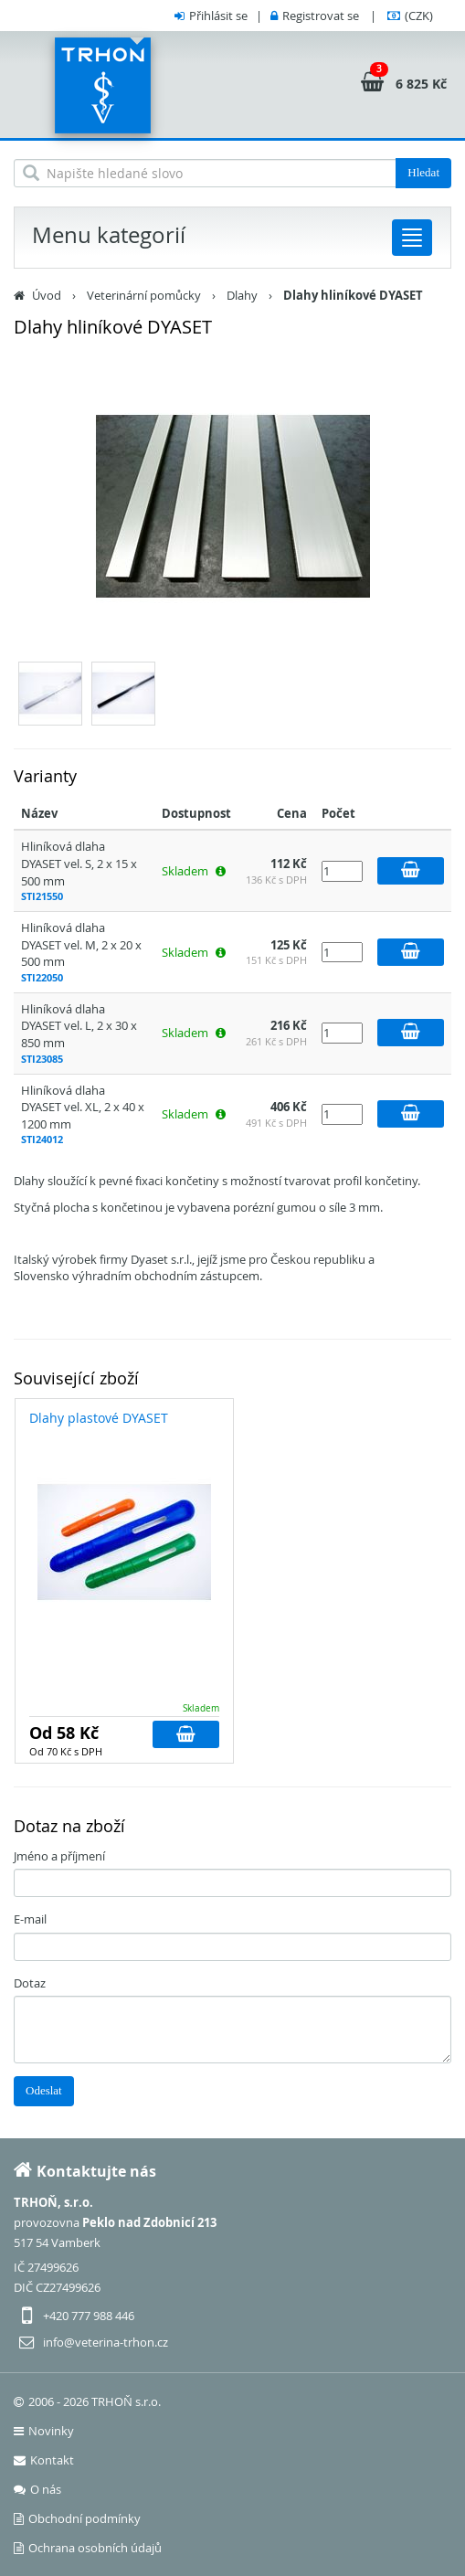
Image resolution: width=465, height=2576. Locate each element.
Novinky (44, 2430)
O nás (37, 2489)
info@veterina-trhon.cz (105, 2342)
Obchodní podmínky (77, 2518)
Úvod (46, 295)
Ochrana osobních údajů (88, 2547)
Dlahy (242, 295)
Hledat (423, 172)
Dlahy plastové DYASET (98, 1417)
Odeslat (44, 2090)
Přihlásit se (218, 15)
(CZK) (419, 15)
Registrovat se (320, 15)
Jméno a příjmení (59, 1856)
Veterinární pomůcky (144, 295)
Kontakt (44, 2460)
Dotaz (30, 1983)
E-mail (30, 1919)
